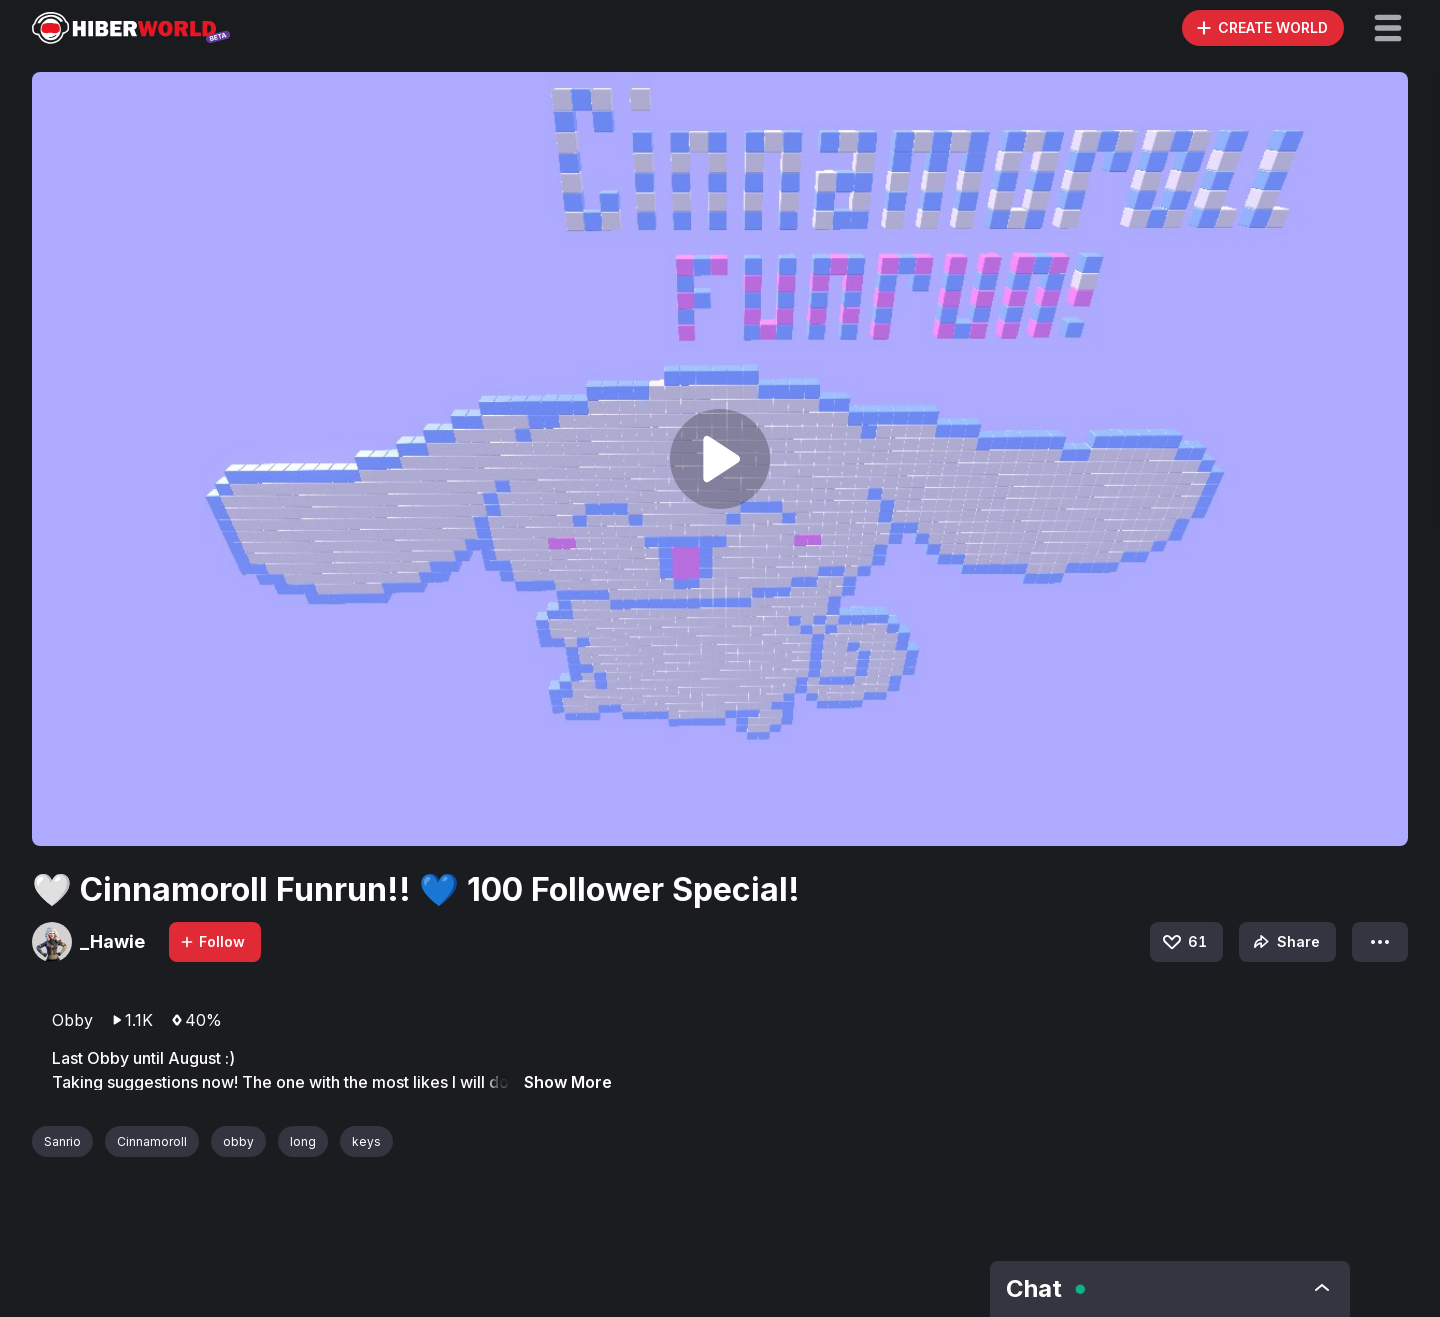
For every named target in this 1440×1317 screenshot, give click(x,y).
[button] (1388, 28)
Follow (212, 941)
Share (1284, 942)
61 (1183, 942)
